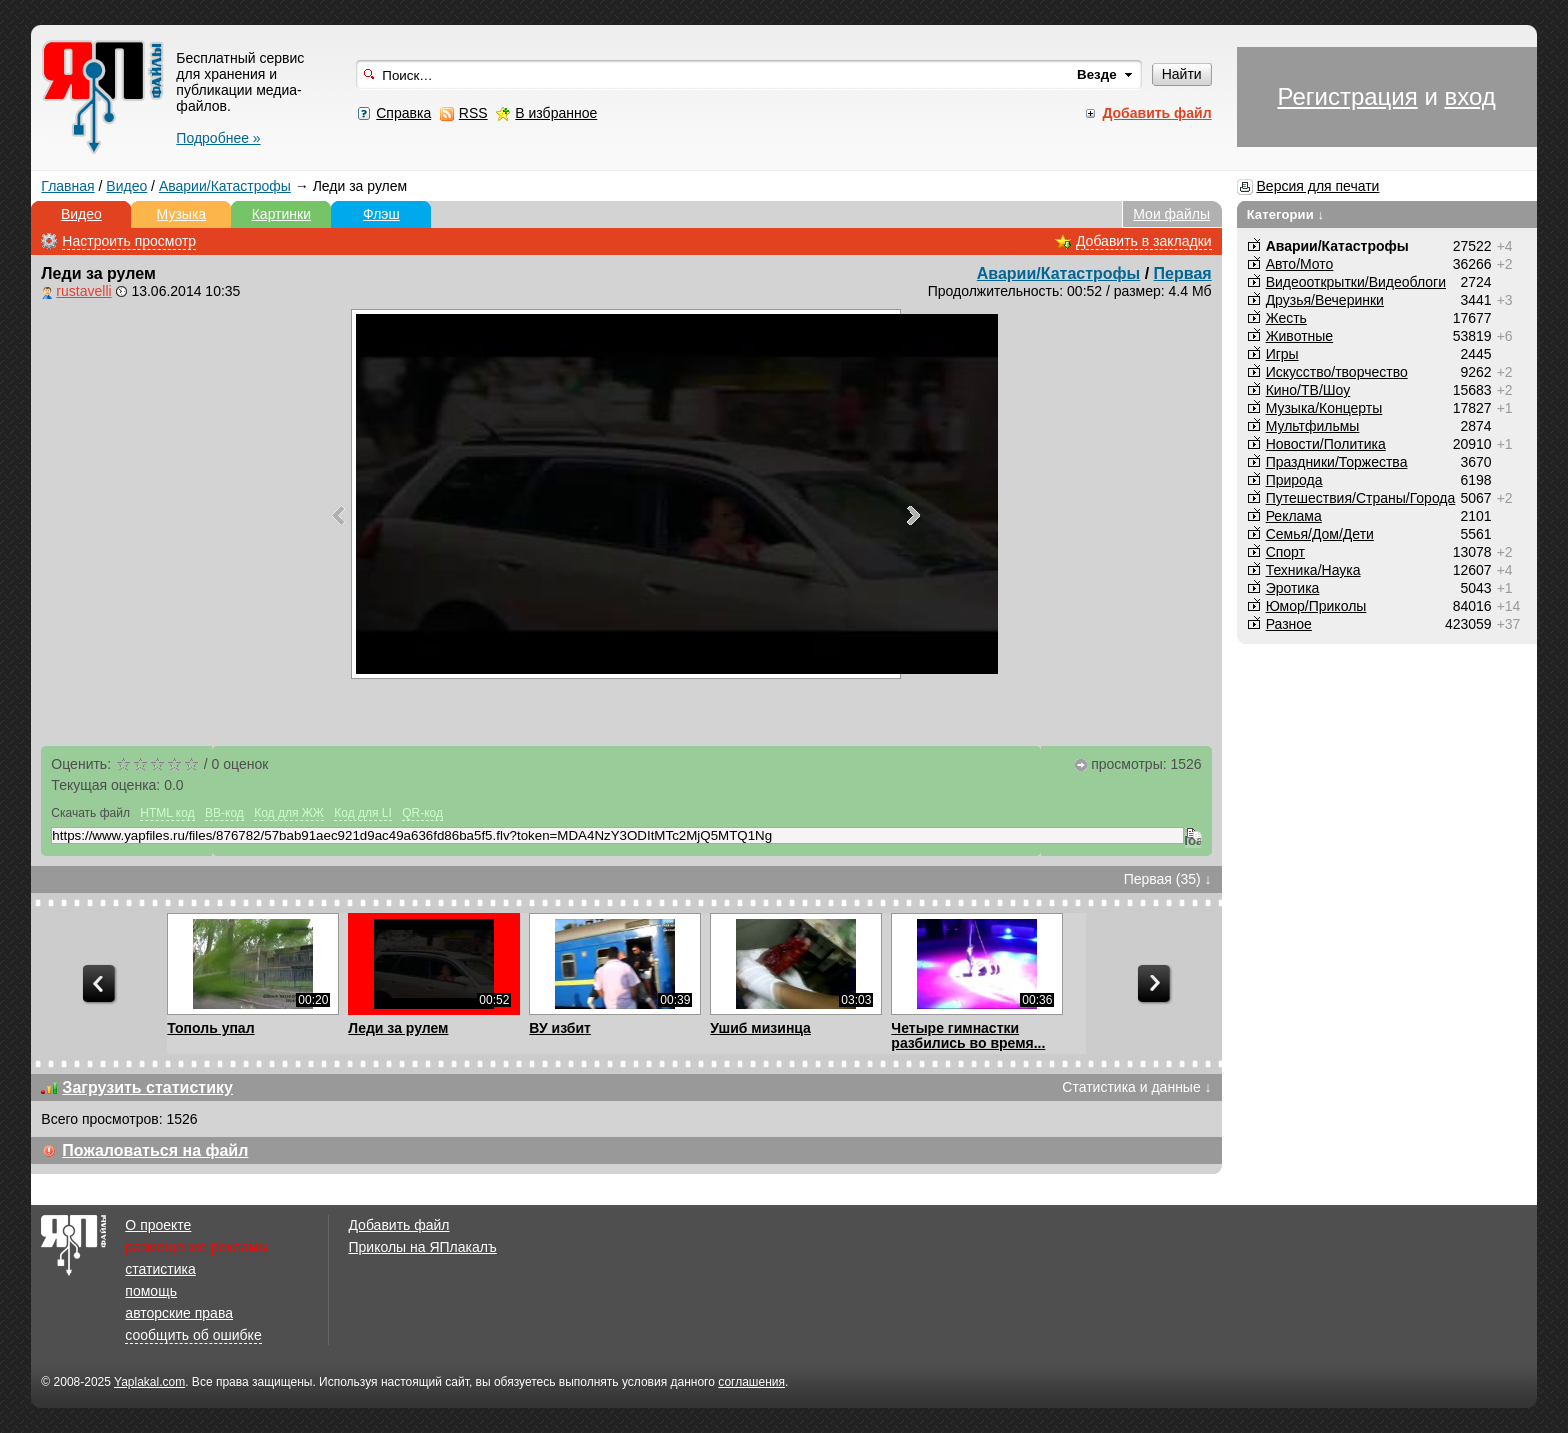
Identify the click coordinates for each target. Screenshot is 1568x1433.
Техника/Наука (1313, 570)
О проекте (158, 1225)
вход (1469, 96)
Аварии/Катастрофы (225, 186)
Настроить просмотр (129, 241)
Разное (1289, 624)
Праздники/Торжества (1337, 462)
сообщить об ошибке (193, 1335)
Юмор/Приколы (1316, 606)
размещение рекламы (196, 1247)
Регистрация (1347, 96)
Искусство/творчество (1337, 372)
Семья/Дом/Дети (1320, 534)
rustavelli (83, 291)
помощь (151, 1291)
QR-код (422, 813)
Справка (403, 113)
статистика (160, 1269)
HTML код (167, 813)
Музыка (182, 214)
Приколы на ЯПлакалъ (422, 1247)
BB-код (224, 813)
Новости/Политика (1326, 444)
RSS (473, 113)
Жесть (1286, 318)
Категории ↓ (1286, 214)
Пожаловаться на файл (155, 1150)
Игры (1282, 354)
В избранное (556, 113)
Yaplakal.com (149, 1382)
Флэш (381, 214)
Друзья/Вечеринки (1325, 300)
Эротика (1293, 588)
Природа (1294, 480)
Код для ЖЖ (289, 813)
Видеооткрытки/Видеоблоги (1356, 282)
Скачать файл (90, 813)
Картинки (281, 214)
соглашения (751, 1382)
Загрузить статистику (147, 1087)
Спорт (1285, 552)
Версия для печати (1318, 186)
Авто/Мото (1300, 264)
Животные (1300, 336)
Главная (67, 186)
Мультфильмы (1313, 426)
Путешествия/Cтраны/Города (1361, 498)
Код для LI (363, 813)
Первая (1183, 273)
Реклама (1294, 516)
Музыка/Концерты (1324, 408)
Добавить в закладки (1144, 241)
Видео (126, 186)
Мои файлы (1171, 214)
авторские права (179, 1313)
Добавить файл (398, 1225)
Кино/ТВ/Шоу (1308, 390)
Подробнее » (218, 138)
